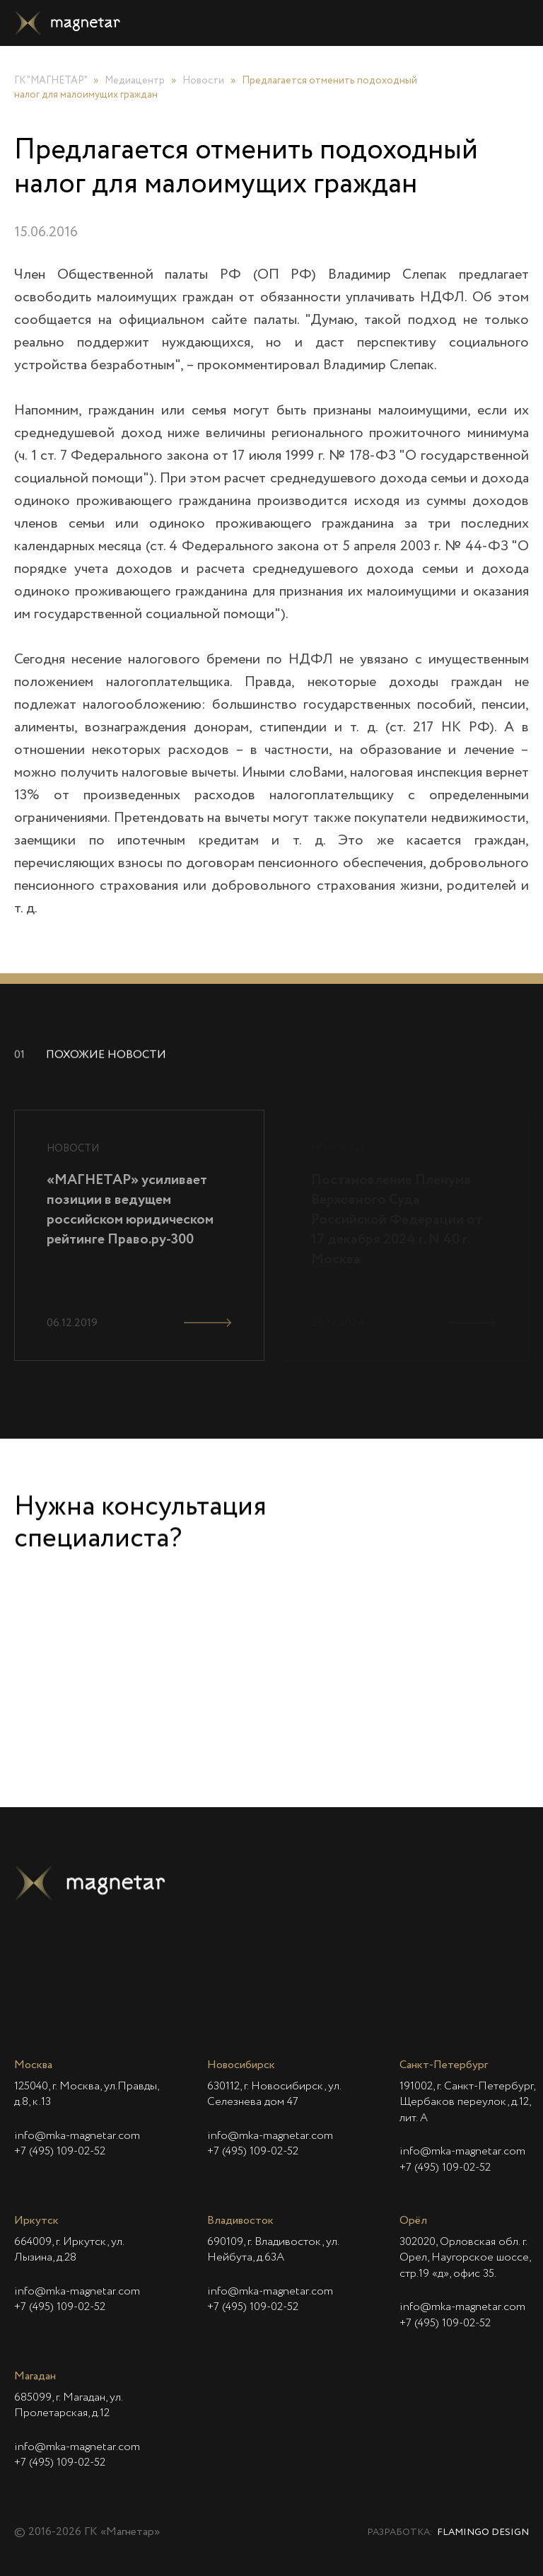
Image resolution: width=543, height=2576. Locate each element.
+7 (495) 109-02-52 (59, 2151)
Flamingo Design (483, 2532)
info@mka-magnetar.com (77, 2136)
